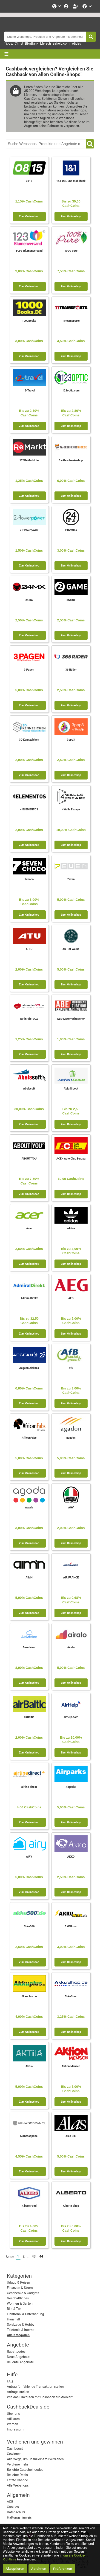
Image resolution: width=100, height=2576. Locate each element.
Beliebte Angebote (20, 2362)
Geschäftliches (18, 2298)
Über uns (13, 2414)
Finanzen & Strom (20, 2288)
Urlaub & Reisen (18, 2283)
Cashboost (15, 2449)
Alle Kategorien (18, 2335)
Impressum (15, 2429)
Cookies (13, 2507)
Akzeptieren (15, 2569)
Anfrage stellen (18, 2392)
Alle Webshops (18, 2485)
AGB (10, 2502)
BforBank (31, 43)
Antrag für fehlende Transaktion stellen (35, 2387)
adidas (76, 43)
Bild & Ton (14, 2309)
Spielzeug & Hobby (20, 2325)
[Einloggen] (66, 6)
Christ (19, 43)
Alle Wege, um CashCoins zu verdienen (35, 2459)
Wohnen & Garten (19, 2304)
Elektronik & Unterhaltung (25, 2314)
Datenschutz (16, 2512)
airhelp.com (61, 43)
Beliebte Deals (17, 2475)
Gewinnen (14, 2454)
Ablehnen (38, 2569)
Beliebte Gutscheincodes (25, 2470)
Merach (45, 43)
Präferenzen (62, 2569)
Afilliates (13, 2419)
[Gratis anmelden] (76, 6)
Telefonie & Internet (21, 2330)
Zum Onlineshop (29, 216)
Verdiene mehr (17, 2464)
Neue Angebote (18, 2357)
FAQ (10, 2381)
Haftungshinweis (19, 2517)
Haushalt (13, 2319)
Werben (12, 2424)
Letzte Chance (17, 2480)
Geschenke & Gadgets (23, 2293)
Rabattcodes (16, 2352)
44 (41, 2256)
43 (34, 2256)
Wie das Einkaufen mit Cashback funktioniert (40, 2397)
